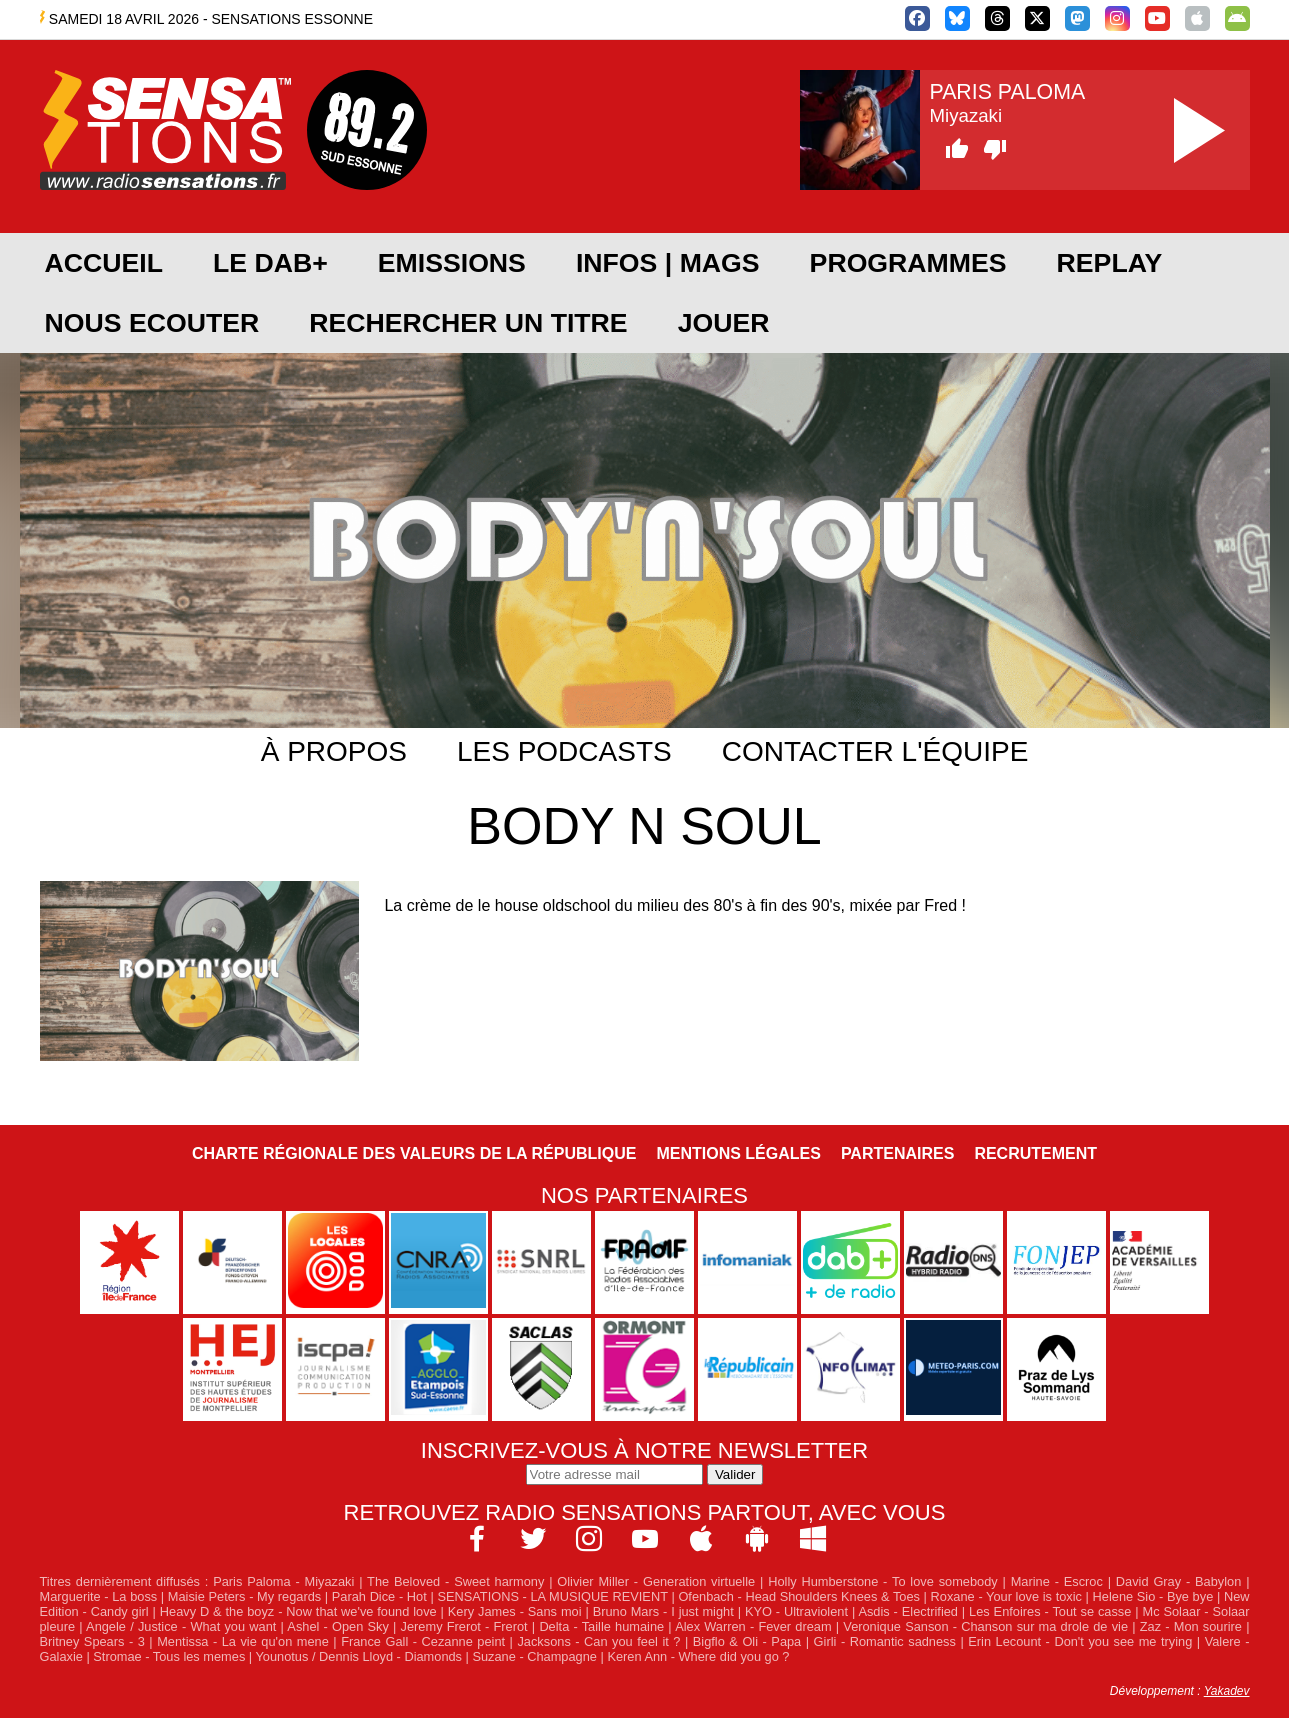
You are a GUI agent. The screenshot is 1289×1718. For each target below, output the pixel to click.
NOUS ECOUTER (152, 323)
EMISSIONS (452, 263)
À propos (334, 751)
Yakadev (1227, 1691)
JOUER (724, 323)
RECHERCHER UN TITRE (468, 323)
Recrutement (1035, 1153)
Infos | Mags (668, 263)
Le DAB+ (270, 263)
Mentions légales (738, 1153)
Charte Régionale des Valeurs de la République (414, 1153)
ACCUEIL (104, 263)
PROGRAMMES (908, 263)
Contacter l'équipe (875, 751)
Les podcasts (564, 751)
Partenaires (898, 1153)
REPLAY (1110, 263)
